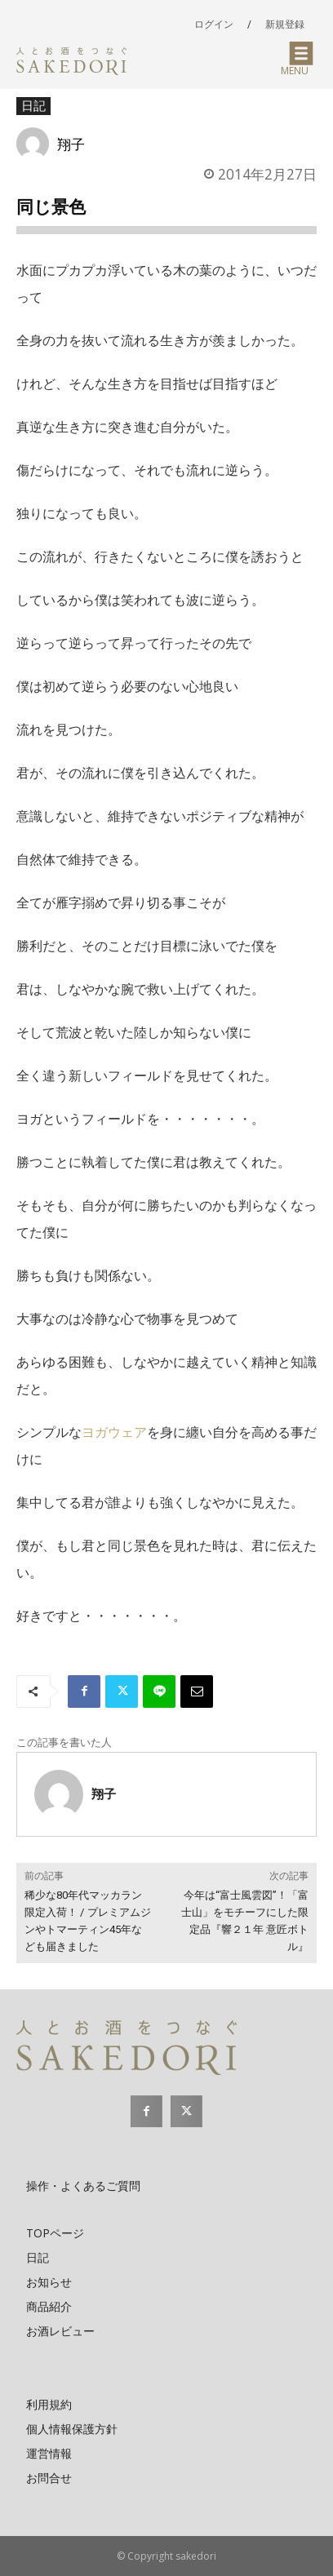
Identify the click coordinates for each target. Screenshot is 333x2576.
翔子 (71, 143)
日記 (33, 106)
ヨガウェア (114, 1432)
